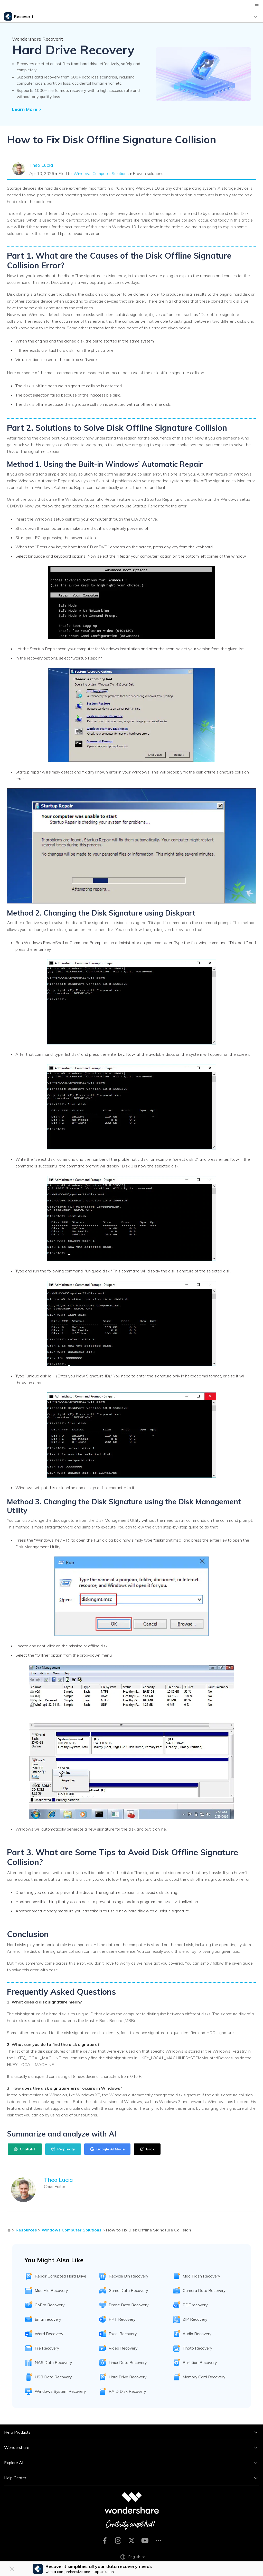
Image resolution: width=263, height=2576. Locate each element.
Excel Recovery (123, 2333)
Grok (147, 2149)
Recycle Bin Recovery (129, 2275)
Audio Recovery (197, 2333)
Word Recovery (49, 2333)
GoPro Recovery (50, 2304)
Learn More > (26, 109)
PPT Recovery (122, 2319)
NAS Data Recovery (53, 2362)
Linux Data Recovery (128, 2362)
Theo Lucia (41, 165)
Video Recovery (123, 2347)
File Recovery (47, 2347)
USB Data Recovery (53, 2376)
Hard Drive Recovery (128, 2376)
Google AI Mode (107, 2149)
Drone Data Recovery (129, 2304)
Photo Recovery (198, 2347)
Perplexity (63, 2149)
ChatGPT (25, 2149)
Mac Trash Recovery (202, 2275)
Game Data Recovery (128, 2290)
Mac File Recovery (52, 2290)
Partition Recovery (200, 2362)
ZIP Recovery (195, 2319)
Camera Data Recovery (204, 2290)
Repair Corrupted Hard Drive (61, 2275)
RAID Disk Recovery (127, 2391)
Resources (26, 2229)
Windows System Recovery (61, 2391)
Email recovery (48, 2319)
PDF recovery (195, 2304)
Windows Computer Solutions (101, 173)
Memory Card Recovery (204, 2376)
